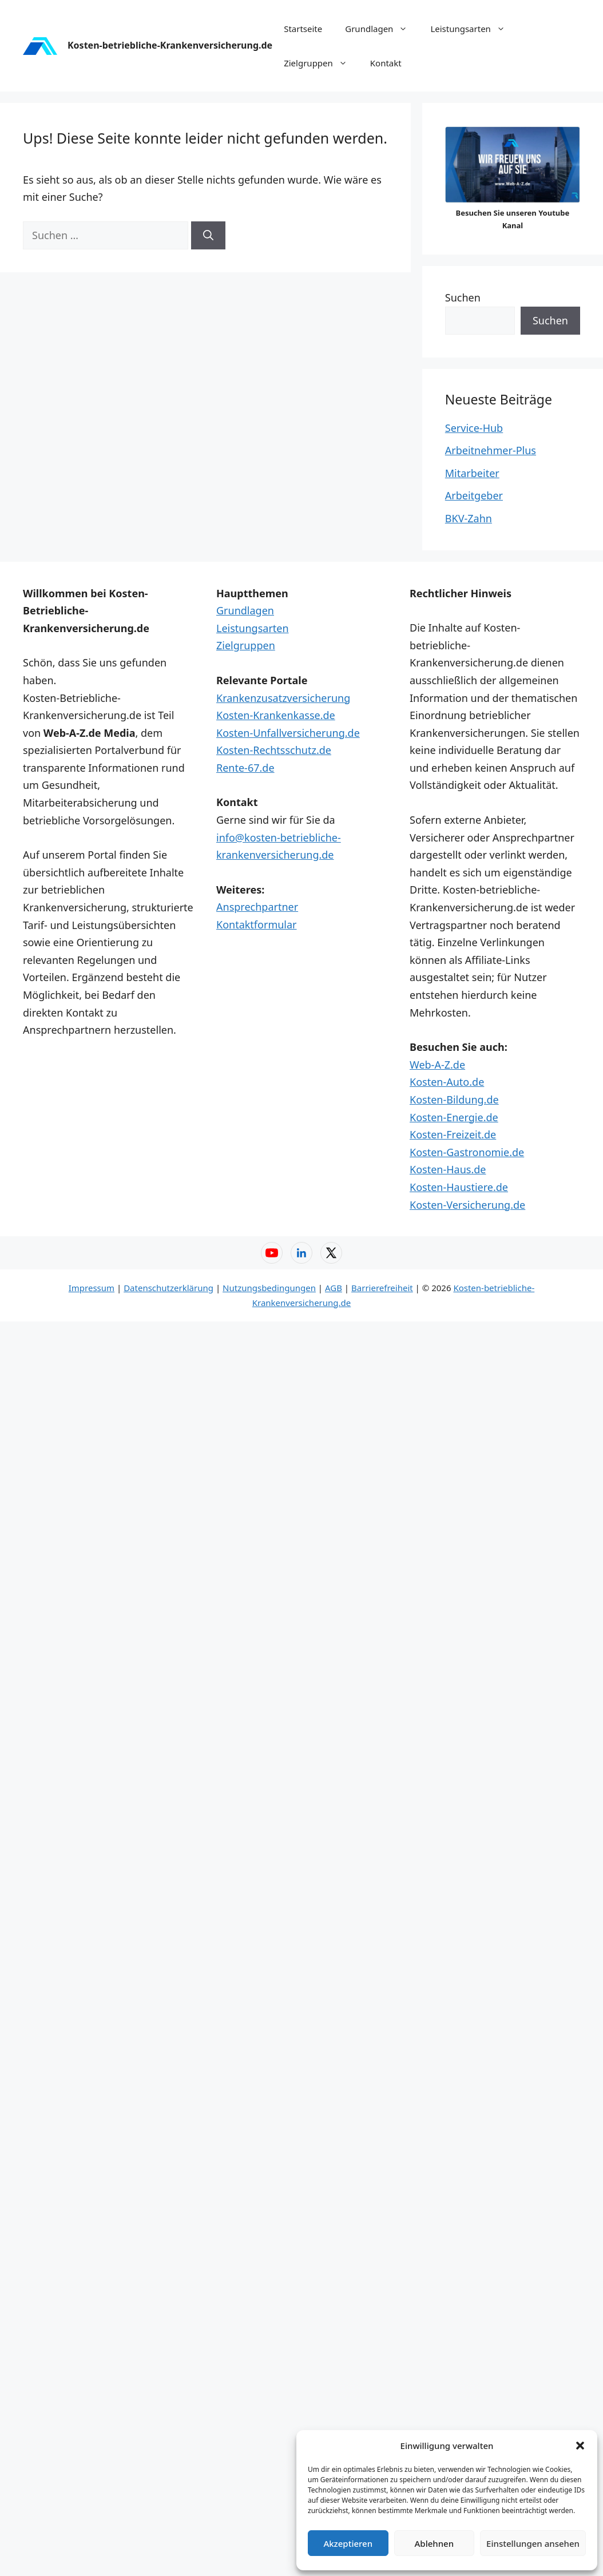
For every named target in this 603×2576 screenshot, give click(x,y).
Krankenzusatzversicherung (283, 698)
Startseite (303, 28)
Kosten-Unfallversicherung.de (288, 733)
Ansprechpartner (257, 907)
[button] (580, 2445)
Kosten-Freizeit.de (453, 1134)
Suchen (463, 297)
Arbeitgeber (474, 495)
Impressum (91, 1287)
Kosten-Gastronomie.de (467, 1152)
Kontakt (386, 63)
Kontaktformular (256, 924)
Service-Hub (474, 428)
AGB (333, 1287)
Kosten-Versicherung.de (467, 1205)
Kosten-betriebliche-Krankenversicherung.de (170, 45)
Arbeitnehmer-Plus (490, 450)
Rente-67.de (245, 768)
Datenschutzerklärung (168, 1287)
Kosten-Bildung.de (454, 1099)
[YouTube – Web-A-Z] (272, 1253)
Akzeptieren (347, 2543)
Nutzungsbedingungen (269, 1287)
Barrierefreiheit (382, 1287)
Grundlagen (382, 28)
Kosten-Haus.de (448, 1169)
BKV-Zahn (468, 518)
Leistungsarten (473, 28)
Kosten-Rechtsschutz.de (273, 750)
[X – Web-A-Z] (331, 1253)
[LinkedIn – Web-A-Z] (301, 1253)
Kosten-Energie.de (454, 1117)
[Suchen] (208, 235)
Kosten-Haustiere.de (459, 1187)
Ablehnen (434, 2543)
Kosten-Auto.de (447, 1082)
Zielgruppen (321, 63)
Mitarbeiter (472, 473)
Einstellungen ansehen (533, 2543)
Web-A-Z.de (437, 1064)
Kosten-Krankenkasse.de (275, 715)
